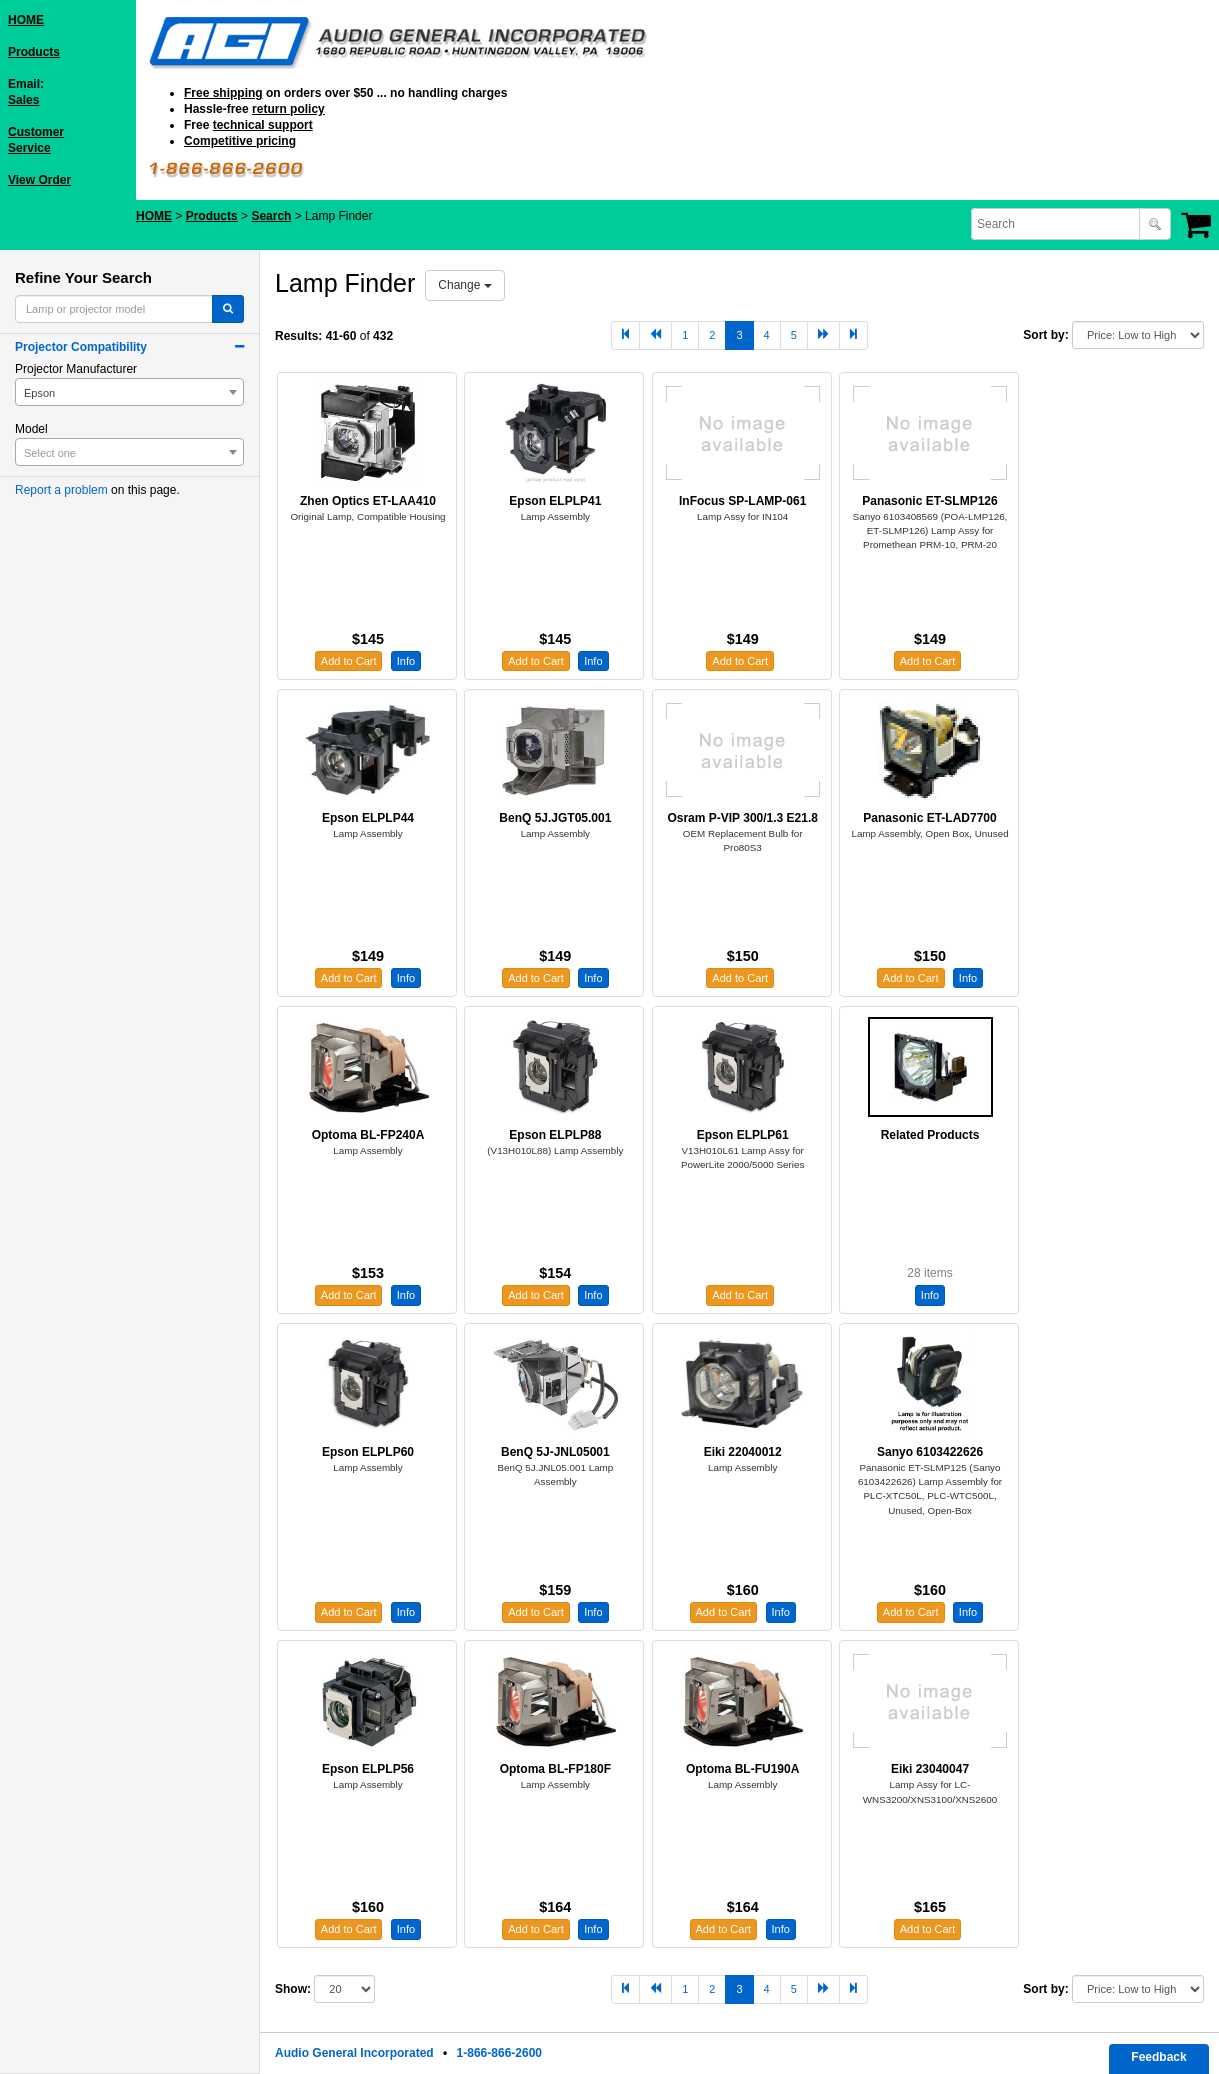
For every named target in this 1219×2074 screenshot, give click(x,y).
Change (464, 285)
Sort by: (1045, 335)
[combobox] (1057, 224)
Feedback (1158, 2057)
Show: (293, 1989)
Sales (23, 100)
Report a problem (61, 490)
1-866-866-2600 (499, 2053)
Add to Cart (349, 661)
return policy (288, 109)
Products (34, 52)
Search (271, 216)
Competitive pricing (240, 141)
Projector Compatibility (81, 347)
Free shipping (223, 93)
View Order (39, 180)
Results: (298, 336)
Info (406, 661)
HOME (26, 20)
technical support (263, 125)
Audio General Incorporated (354, 2053)
